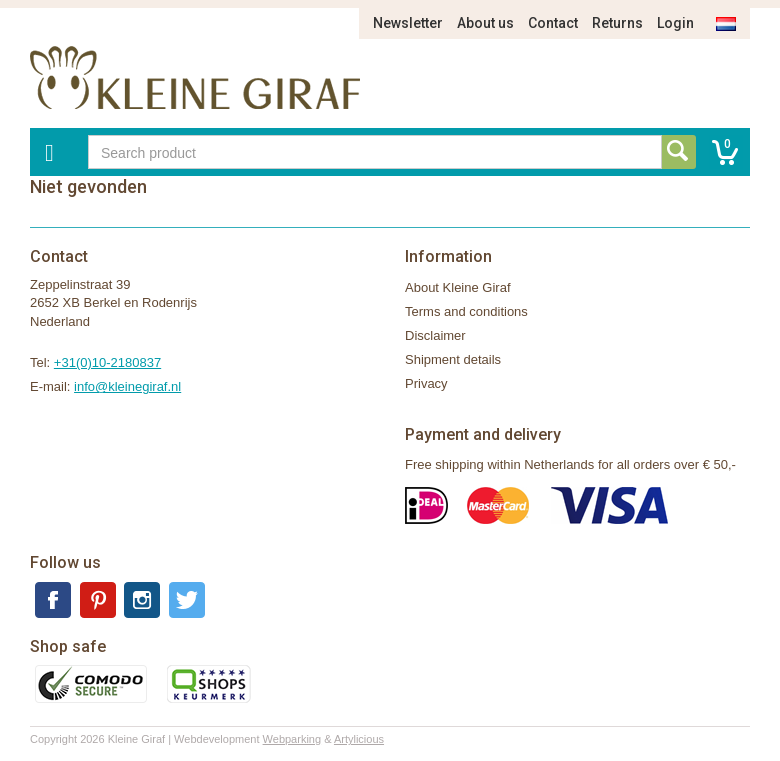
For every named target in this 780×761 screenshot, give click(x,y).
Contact (553, 23)
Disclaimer (435, 335)
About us (485, 23)
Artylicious (359, 739)
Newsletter (408, 23)
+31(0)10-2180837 (107, 362)
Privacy (426, 383)
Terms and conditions (466, 311)
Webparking (292, 739)
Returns (617, 23)
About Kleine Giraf (458, 287)
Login (675, 23)
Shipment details (453, 359)
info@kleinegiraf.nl (127, 386)
